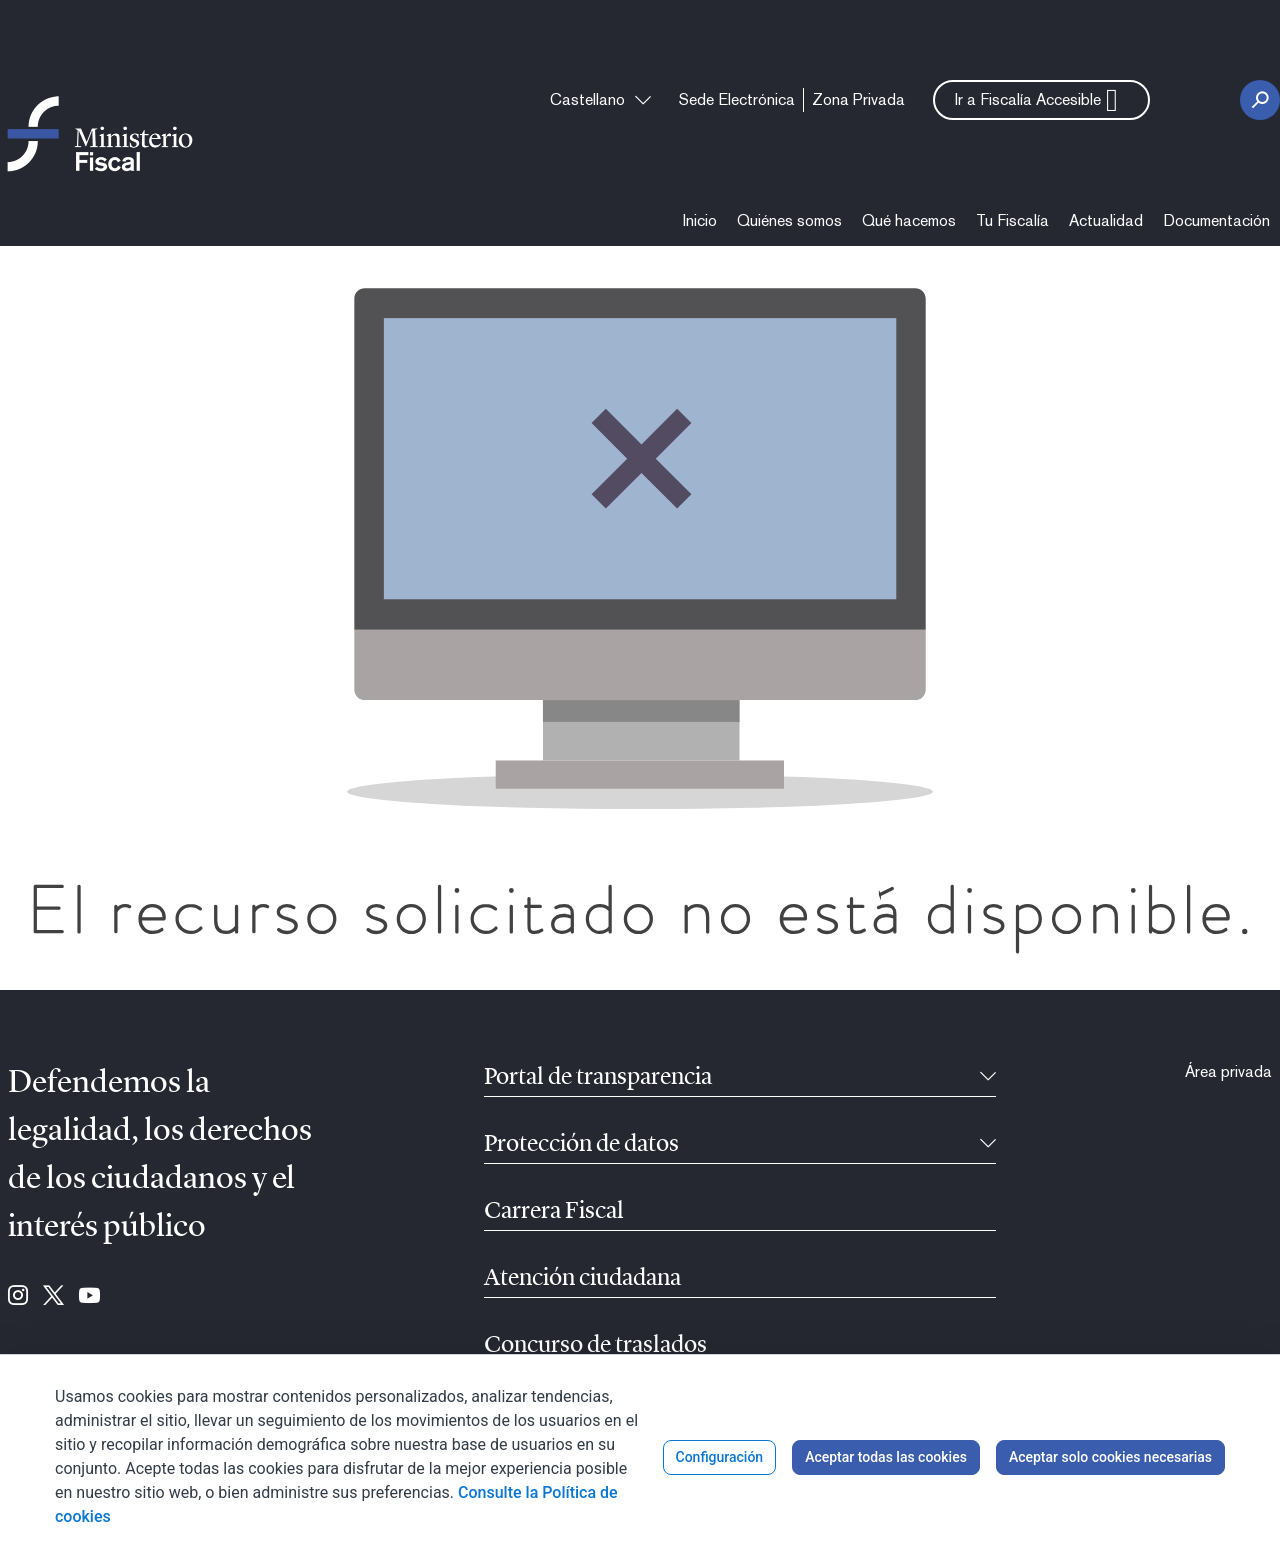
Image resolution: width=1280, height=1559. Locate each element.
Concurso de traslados (595, 1346)
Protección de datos (581, 1145)
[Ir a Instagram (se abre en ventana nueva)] (18, 1297)
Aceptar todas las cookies (886, 1457)
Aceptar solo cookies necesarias (1110, 1457)
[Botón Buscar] (1260, 100)
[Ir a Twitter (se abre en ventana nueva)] (53, 1297)
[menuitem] (737, 100)
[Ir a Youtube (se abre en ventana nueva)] (89, 1297)
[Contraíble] (988, 1078)
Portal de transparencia (598, 1078)
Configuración (720, 1457)
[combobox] (600, 100)
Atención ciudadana (582, 1279)
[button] (1041, 100)
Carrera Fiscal (554, 1212)
